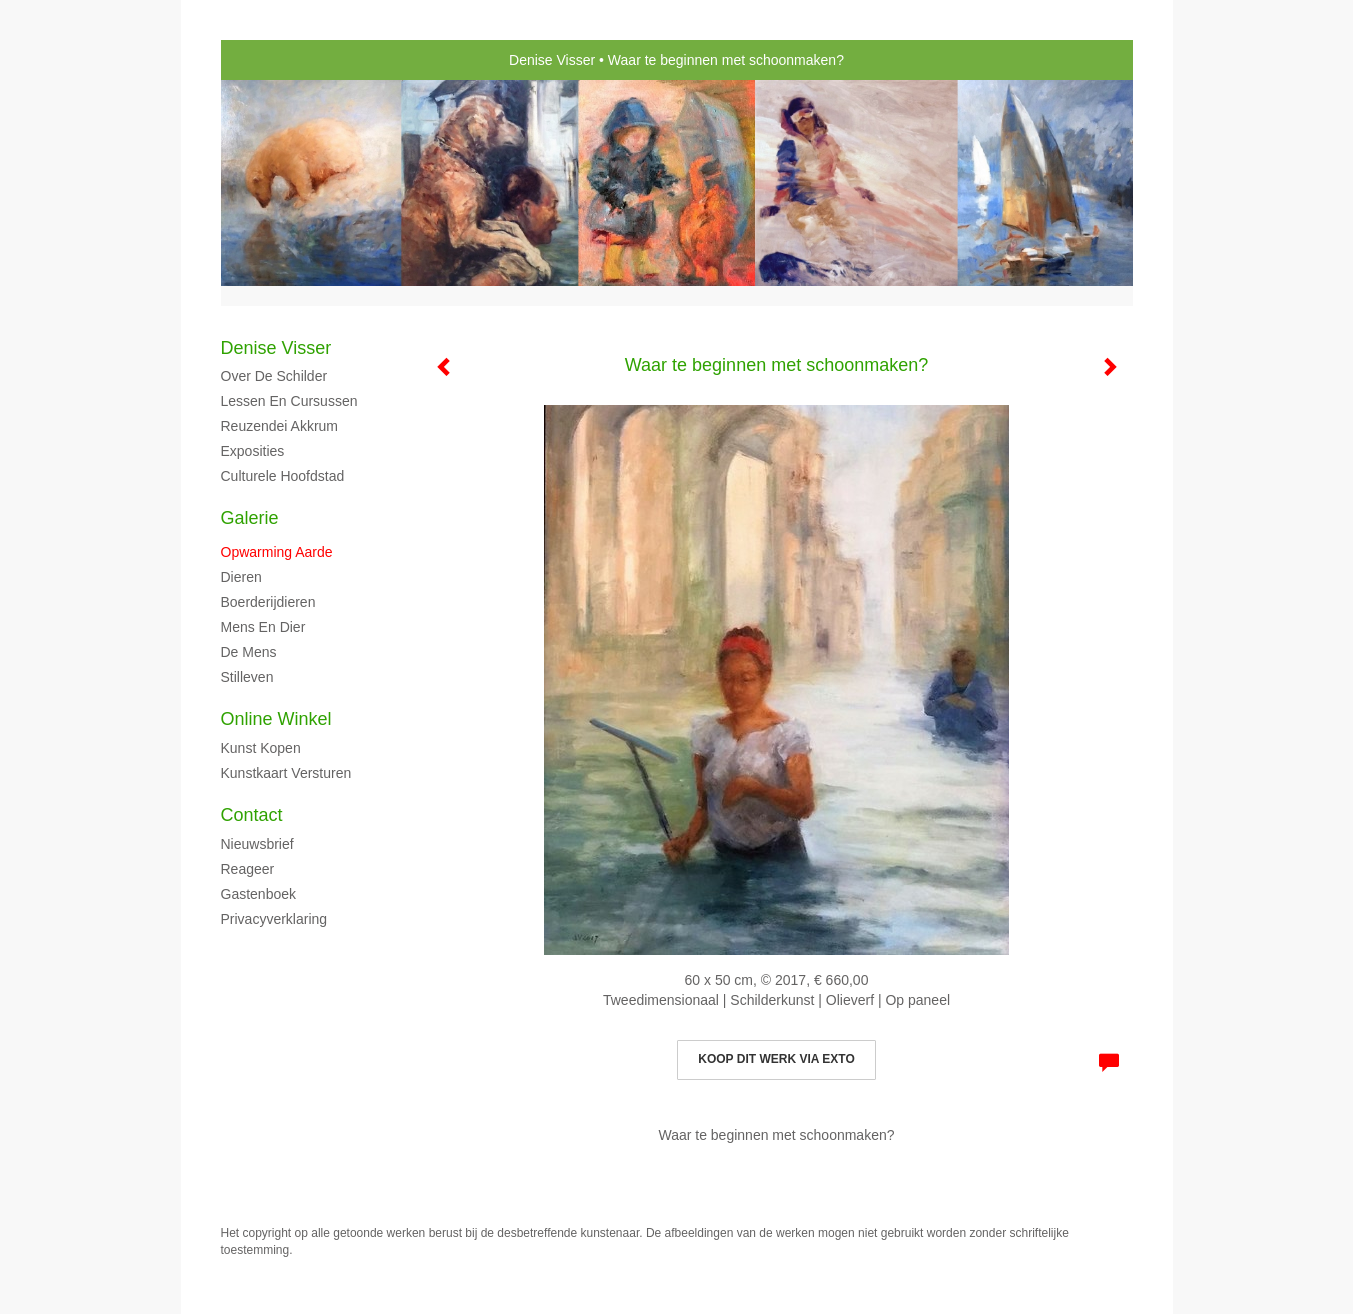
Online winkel (276, 719)
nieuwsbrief (257, 844)
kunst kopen (261, 748)
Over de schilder (274, 376)
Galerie (250, 518)
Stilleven (247, 677)
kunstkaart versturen (286, 773)
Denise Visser (552, 60)
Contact (252, 815)
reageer (248, 869)
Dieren (241, 577)
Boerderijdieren (268, 602)
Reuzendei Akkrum (280, 426)
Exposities (253, 451)
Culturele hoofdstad (283, 476)
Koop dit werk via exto (776, 1059)
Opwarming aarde (277, 552)
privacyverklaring (274, 919)
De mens (249, 652)
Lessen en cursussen (289, 401)
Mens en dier (263, 627)
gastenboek (259, 894)
